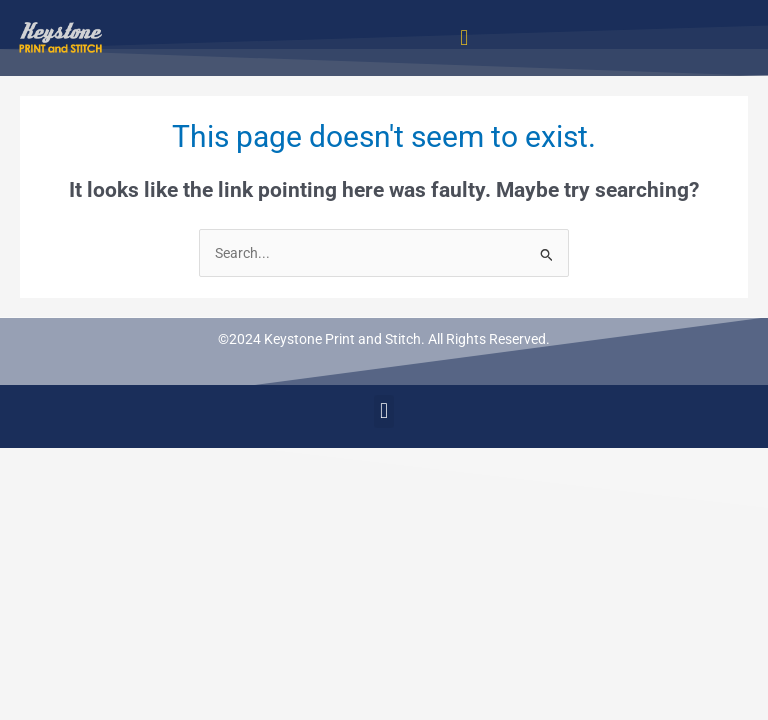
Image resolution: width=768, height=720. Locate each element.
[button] (464, 37)
